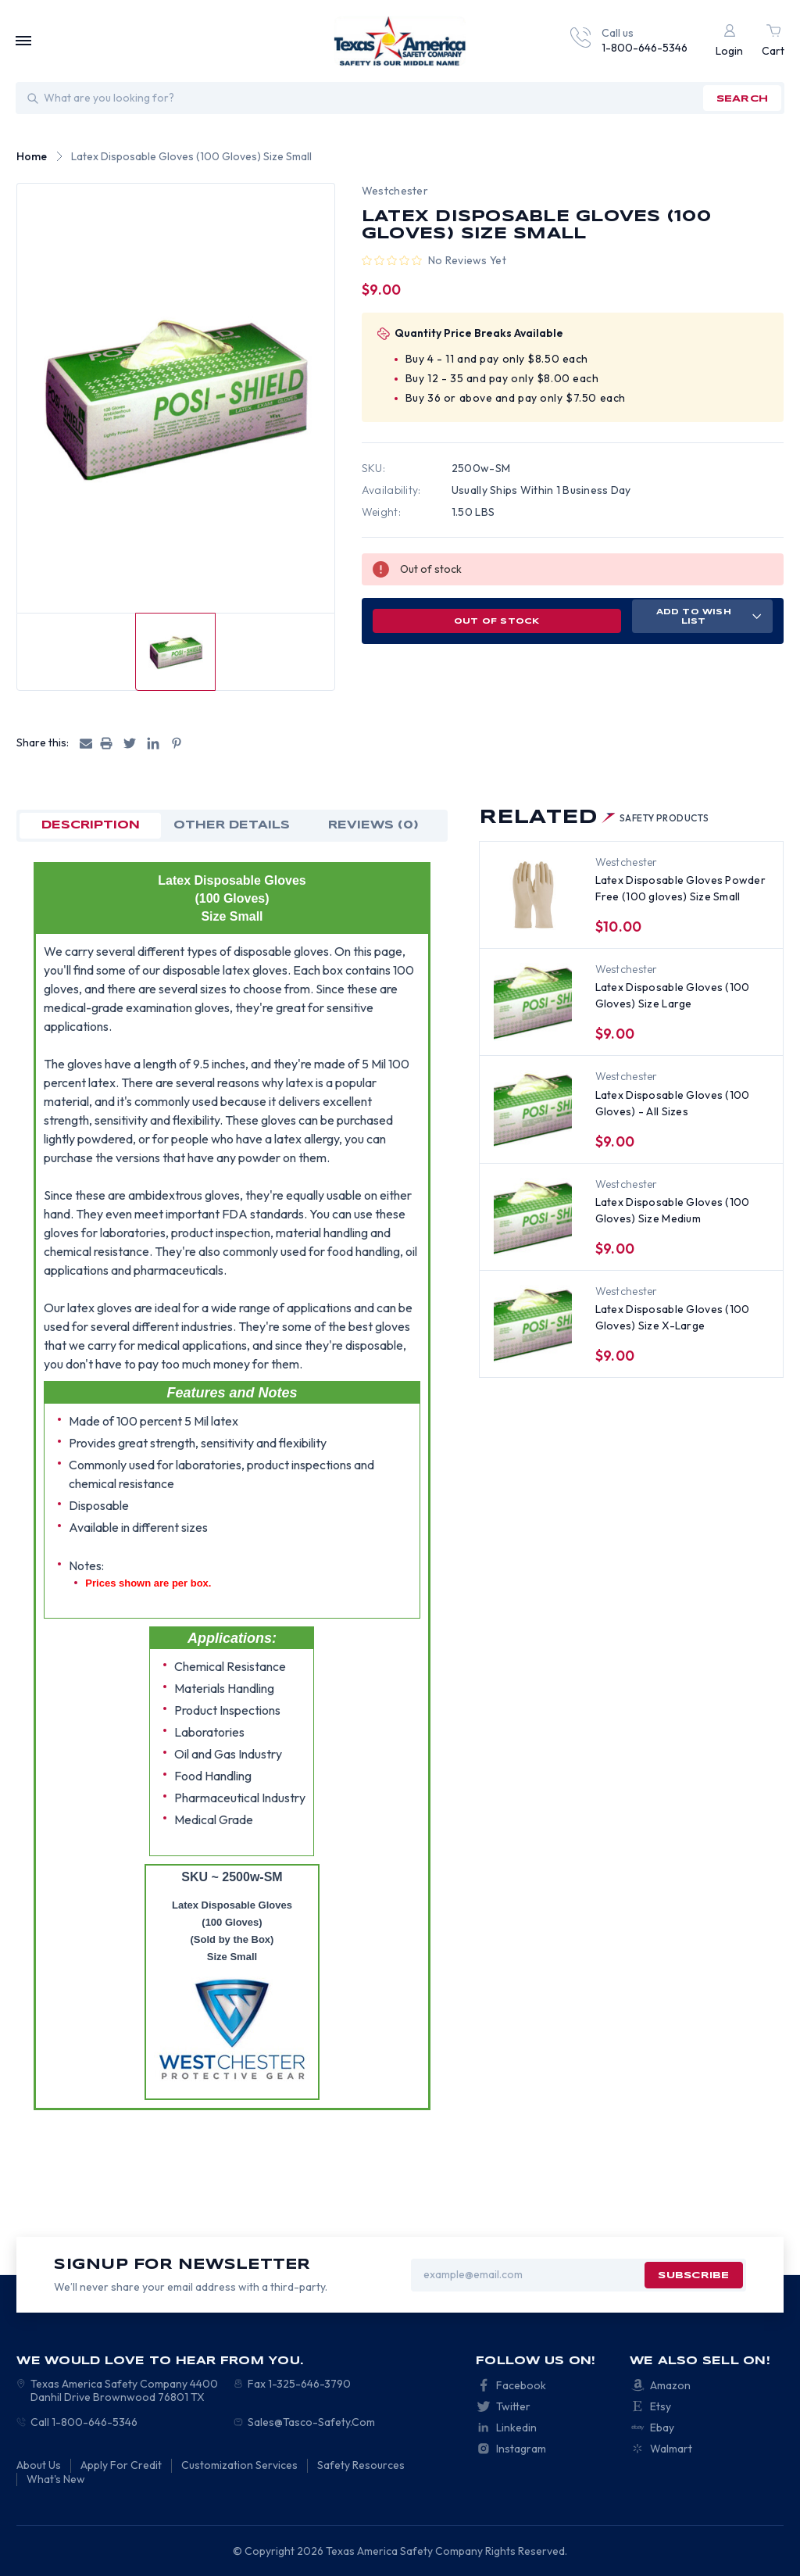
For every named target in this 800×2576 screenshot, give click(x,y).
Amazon (670, 2385)
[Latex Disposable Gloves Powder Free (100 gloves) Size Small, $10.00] (533, 895)
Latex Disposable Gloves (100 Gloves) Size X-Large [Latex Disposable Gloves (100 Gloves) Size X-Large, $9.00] (672, 1317)
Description (90, 825)
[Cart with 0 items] (773, 41)
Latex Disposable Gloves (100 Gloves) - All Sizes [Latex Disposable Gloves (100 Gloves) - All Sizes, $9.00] (672, 1103)
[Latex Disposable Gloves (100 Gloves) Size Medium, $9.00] (533, 1217)
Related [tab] (594, 818)
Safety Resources (361, 2465)
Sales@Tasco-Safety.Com (311, 2422)
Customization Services (239, 2465)
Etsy (660, 2406)
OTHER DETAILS (231, 825)
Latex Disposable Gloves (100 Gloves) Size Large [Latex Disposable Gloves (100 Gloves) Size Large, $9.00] (672, 995)
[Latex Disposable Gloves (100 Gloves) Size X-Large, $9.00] (533, 1324)
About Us (38, 2465)
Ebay (662, 2427)
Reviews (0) (373, 825)
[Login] (729, 41)
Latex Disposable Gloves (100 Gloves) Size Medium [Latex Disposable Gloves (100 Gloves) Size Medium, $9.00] (672, 1210)
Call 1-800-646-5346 (84, 2422)
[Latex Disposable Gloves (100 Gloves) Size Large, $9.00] (533, 1002)
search (742, 99)
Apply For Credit (121, 2465)
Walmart (671, 2449)
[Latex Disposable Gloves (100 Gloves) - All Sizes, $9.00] (533, 1109)
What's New (56, 2479)
